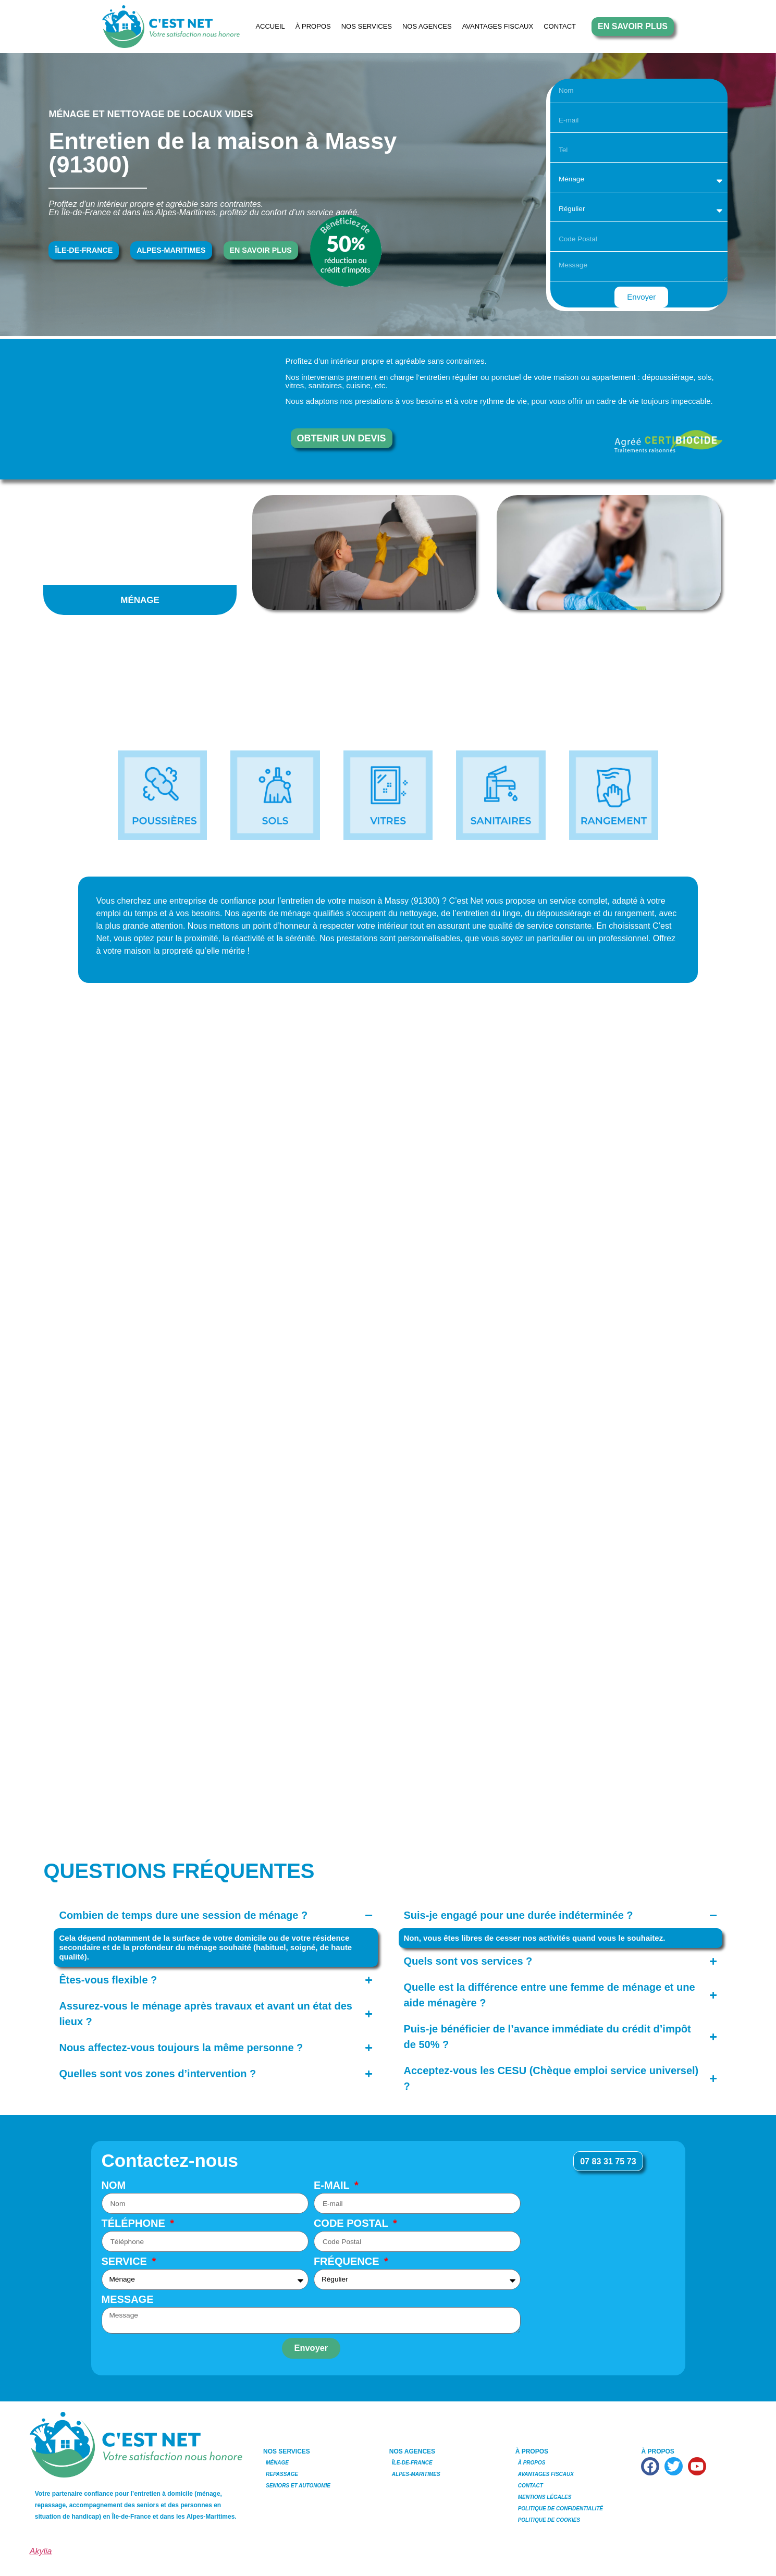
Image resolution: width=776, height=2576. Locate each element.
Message (128, 2300)
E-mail (333, 2185)
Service (126, 2262)
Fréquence (348, 2262)
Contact (560, 26)
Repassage (282, 2474)
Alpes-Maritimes (416, 2474)
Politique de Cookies (549, 2520)
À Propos (313, 26)
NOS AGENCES (427, 26)
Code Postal (352, 2223)
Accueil (270, 26)
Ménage (277, 2463)
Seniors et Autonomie (298, 2485)
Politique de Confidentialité (560, 2508)
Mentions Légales (545, 2497)
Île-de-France (412, 2463)
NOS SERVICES (366, 26)
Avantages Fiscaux (498, 26)
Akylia (41, 2551)
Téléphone (135, 2223)
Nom (114, 2185)
